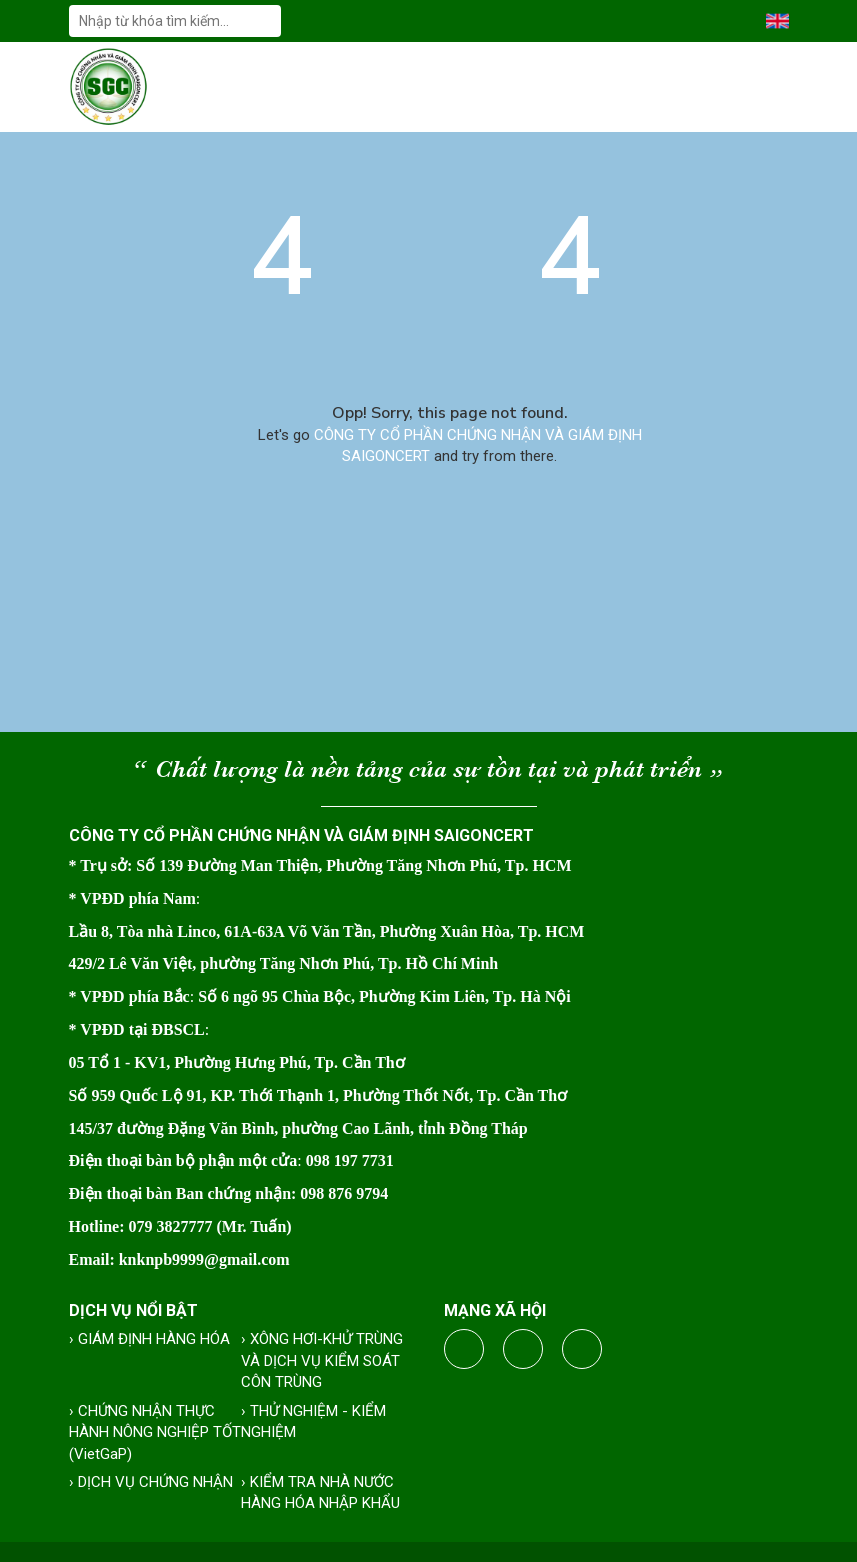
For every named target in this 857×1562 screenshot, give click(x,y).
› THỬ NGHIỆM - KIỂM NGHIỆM (313, 1421)
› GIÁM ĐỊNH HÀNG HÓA (149, 1339)
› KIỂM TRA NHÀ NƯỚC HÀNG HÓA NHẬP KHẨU (320, 1492)
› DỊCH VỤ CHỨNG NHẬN (151, 1482)
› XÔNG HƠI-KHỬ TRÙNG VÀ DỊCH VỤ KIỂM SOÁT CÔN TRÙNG (322, 1360)
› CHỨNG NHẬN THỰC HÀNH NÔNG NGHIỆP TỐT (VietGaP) (155, 1432)
